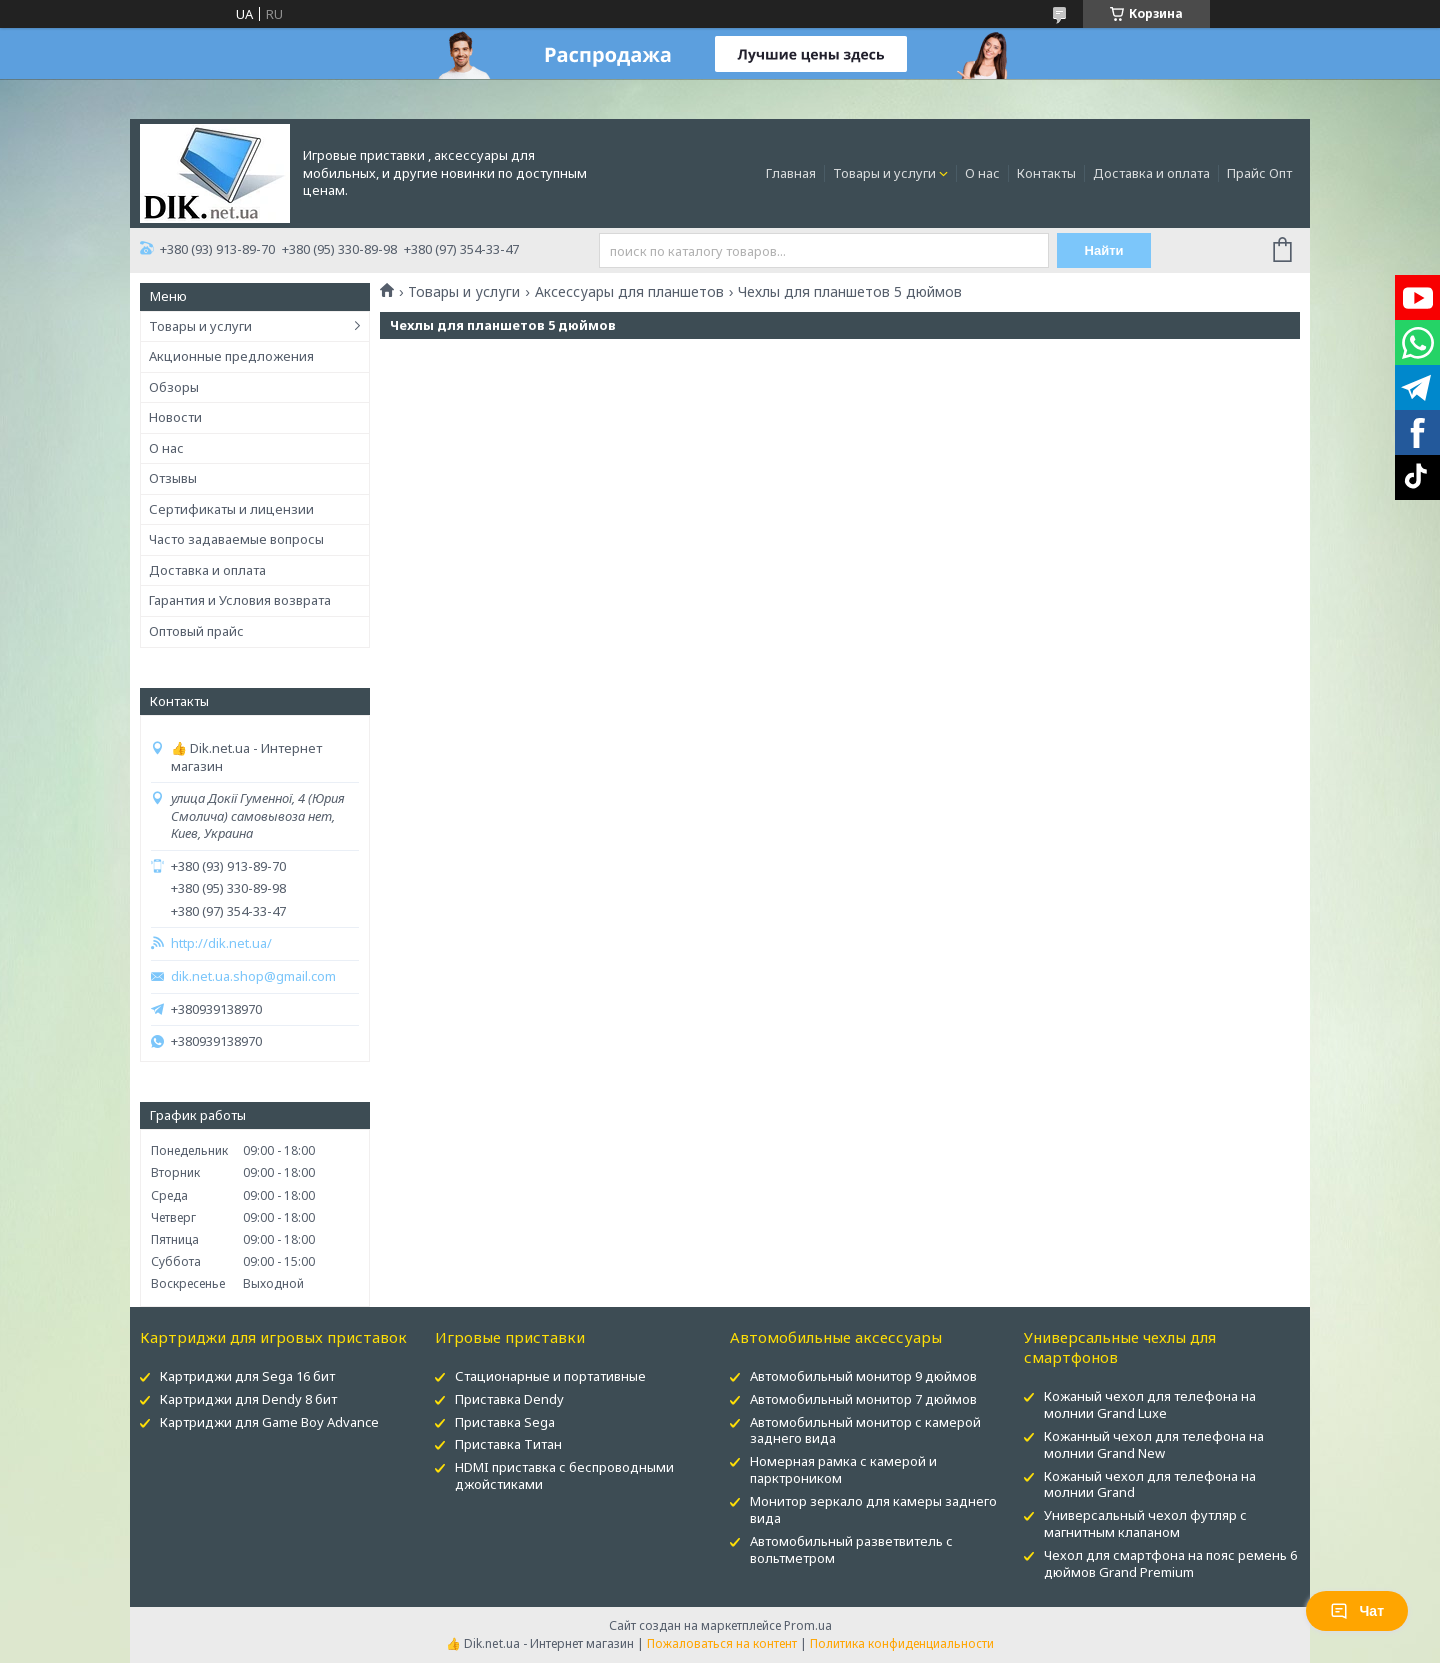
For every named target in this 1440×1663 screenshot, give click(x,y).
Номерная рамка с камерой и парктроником (843, 1469)
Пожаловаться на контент (722, 1643)
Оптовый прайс (196, 631)
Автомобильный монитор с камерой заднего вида (865, 1430)
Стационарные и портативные (550, 1376)
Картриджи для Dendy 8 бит (248, 1399)
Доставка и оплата (1151, 173)
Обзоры (174, 387)
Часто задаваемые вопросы (236, 539)
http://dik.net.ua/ (221, 943)
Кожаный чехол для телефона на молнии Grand (1150, 1484)
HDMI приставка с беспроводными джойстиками (564, 1475)
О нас (982, 173)
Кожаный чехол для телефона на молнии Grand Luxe (1150, 1404)
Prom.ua (808, 1625)
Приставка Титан (508, 1444)
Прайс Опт (1259, 173)
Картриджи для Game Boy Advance (269, 1422)
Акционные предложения (231, 356)
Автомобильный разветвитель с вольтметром (851, 1549)
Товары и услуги (884, 173)
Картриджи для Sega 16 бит (247, 1376)
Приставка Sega (505, 1422)
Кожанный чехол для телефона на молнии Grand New (1154, 1444)
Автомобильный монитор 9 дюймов (863, 1376)
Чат (1357, 1611)
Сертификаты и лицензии (231, 509)
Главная (791, 173)
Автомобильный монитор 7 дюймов (863, 1399)
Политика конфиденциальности (902, 1643)
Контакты (1046, 173)
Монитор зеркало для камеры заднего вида (873, 1509)
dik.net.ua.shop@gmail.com (253, 976)
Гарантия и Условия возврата (240, 600)
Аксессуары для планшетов (629, 292)
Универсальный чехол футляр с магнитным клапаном (1145, 1523)
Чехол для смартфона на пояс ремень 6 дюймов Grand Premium (1170, 1563)
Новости (175, 417)
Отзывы (173, 478)
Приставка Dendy (509, 1399)
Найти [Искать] (1104, 250)
